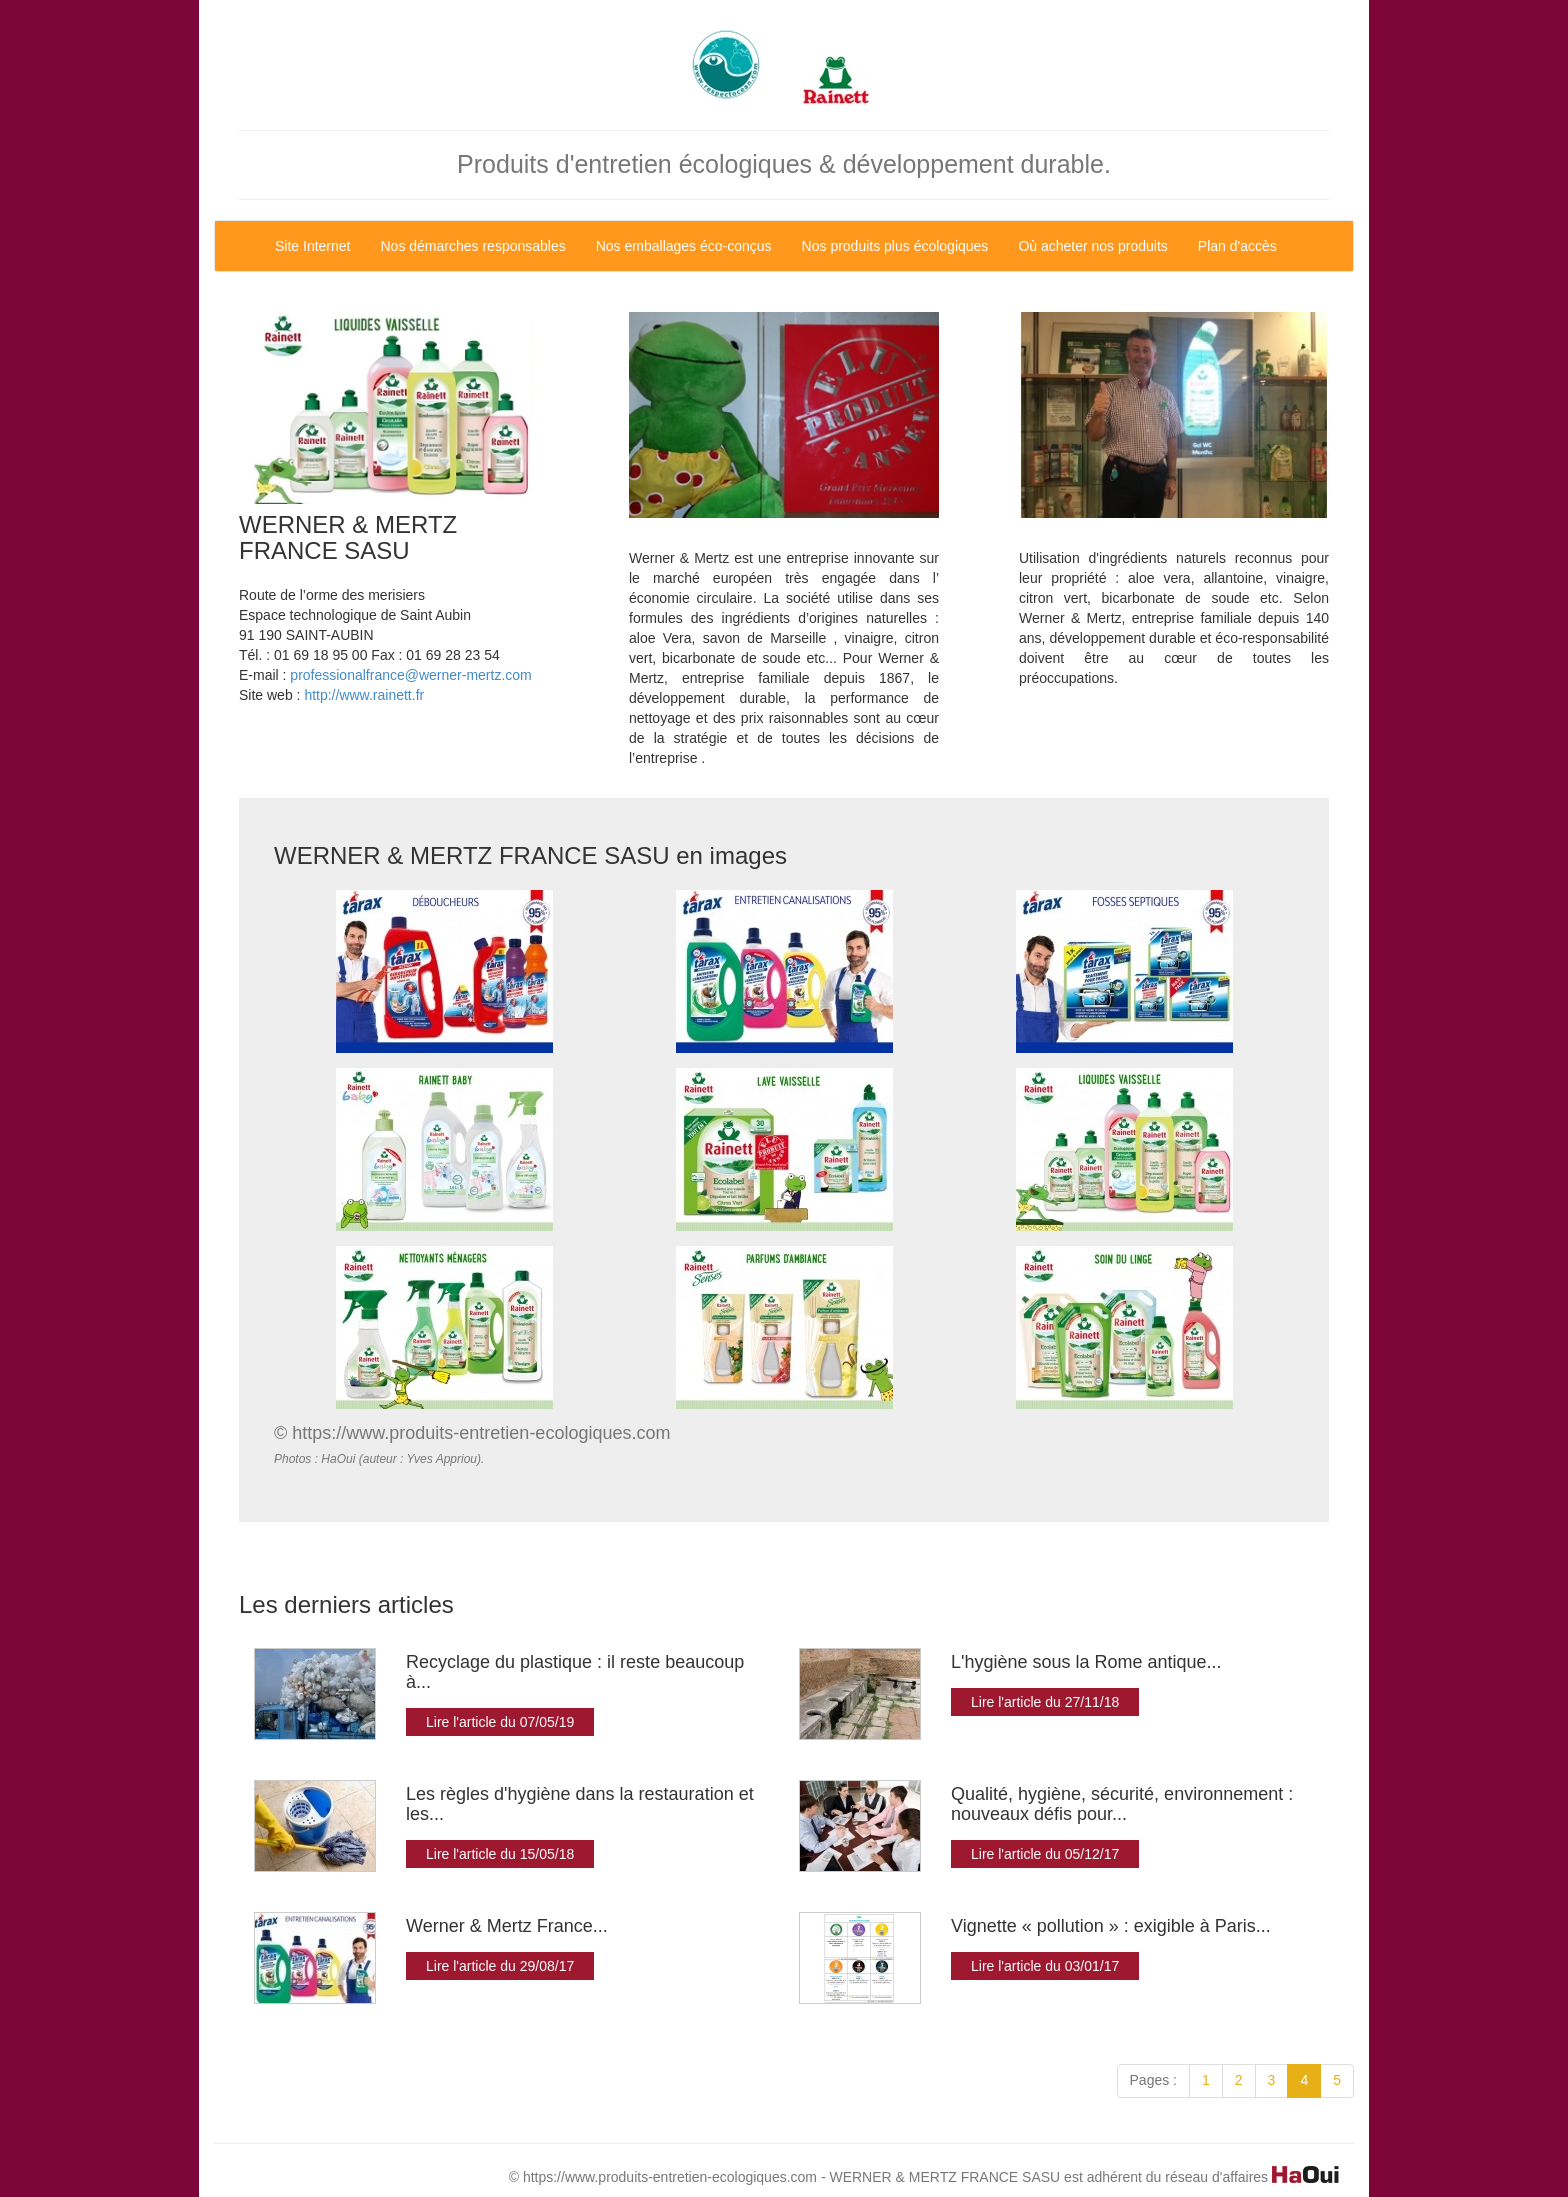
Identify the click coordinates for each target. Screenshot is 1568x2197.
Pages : (1153, 2080)
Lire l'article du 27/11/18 (1045, 1702)
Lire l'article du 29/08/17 (500, 1966)
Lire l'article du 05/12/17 (1045, 1854)
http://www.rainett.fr (364, 695)
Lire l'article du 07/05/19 (500, 1722)
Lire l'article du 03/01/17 (1045, 1966)
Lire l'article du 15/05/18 (500, 1854)
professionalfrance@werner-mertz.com (410, 675)
